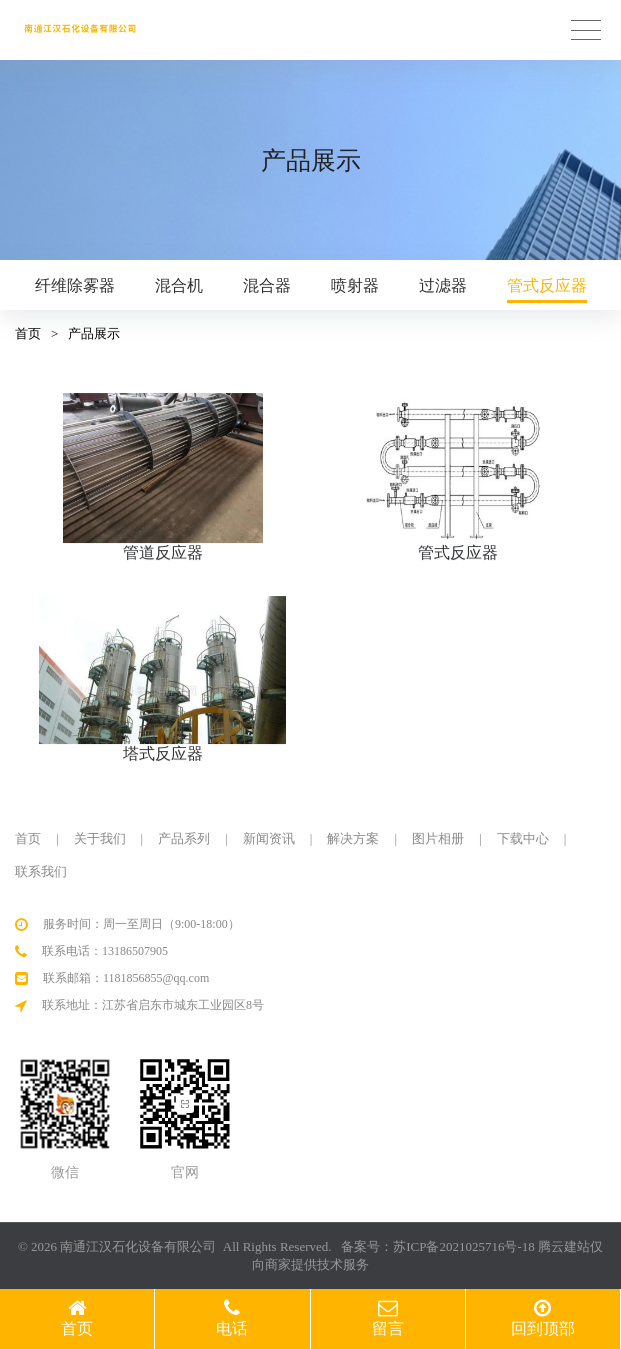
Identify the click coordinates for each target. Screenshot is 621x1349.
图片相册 (438, 838)
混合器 (267, 285)
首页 (28, 333)
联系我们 (41, 871)
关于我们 (100, 838)
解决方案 (353, 838)
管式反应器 (547, 285)
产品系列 (184, 838)
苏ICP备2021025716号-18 (464, 1246)
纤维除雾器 (75, 285)
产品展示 (94, 333)
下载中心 (523, 838)
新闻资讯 (269, 838)
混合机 (179, 285)
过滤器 (443, 285)
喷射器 (355, 285)
